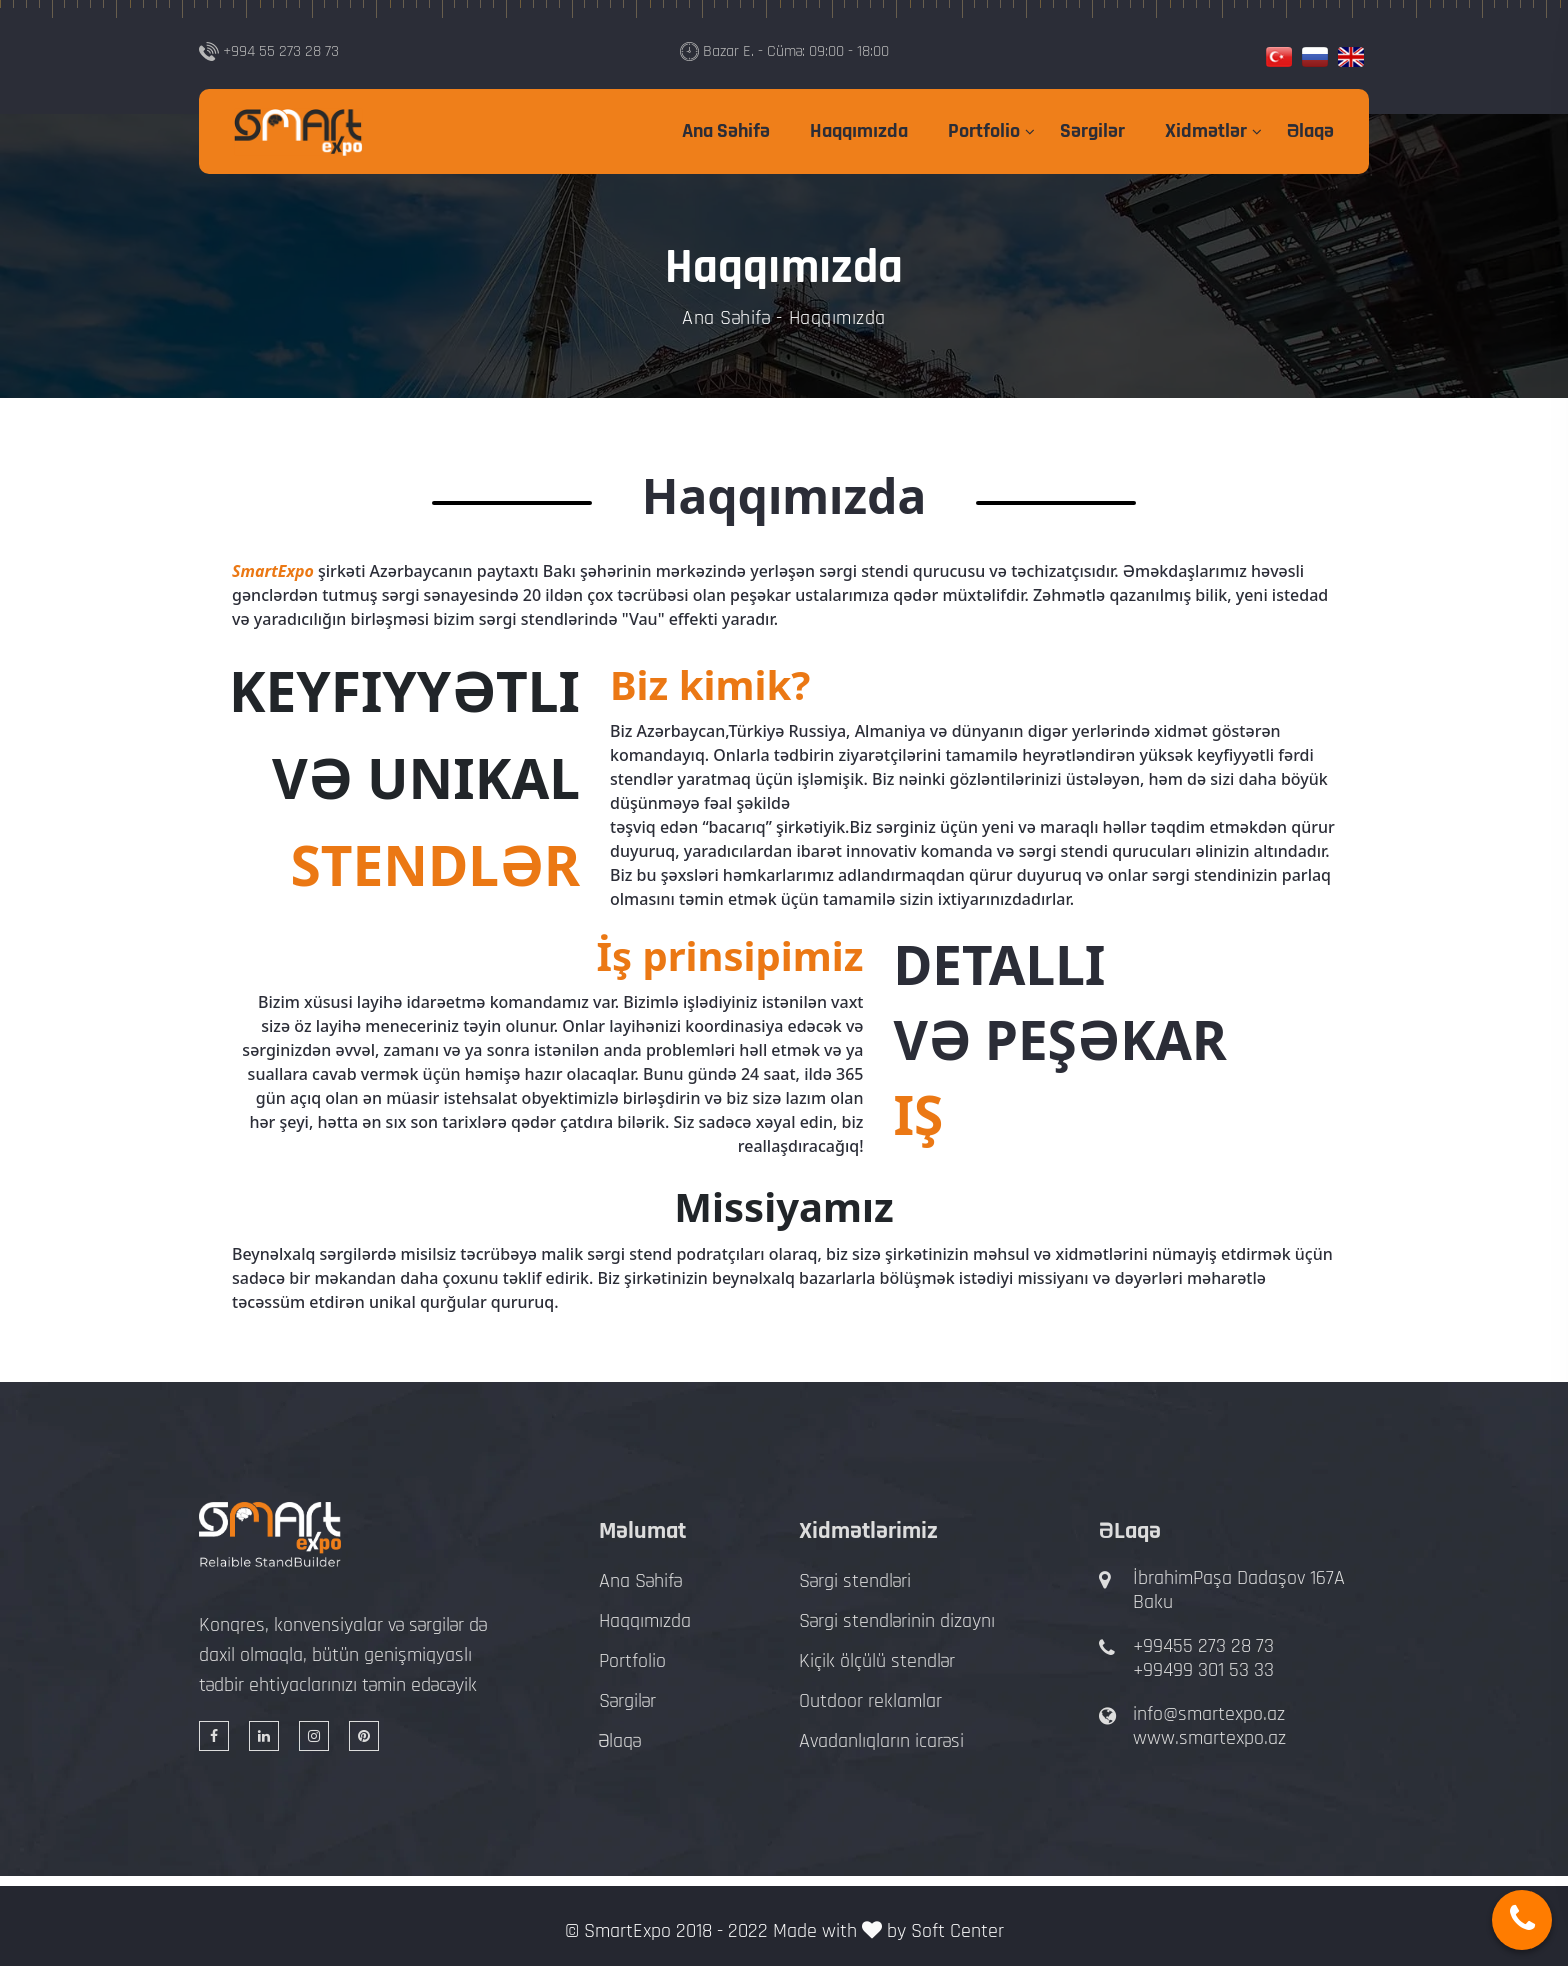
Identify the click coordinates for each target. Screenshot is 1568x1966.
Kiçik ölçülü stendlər (877, 1661)
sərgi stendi (863, 571)
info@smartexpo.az (1209, 1714)
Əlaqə (1310, 131)
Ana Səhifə (726, 131)
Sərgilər (1092, 131)
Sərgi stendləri (855, 1581)
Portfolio (984, 131)
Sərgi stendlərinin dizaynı (897, 1621)
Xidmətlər (1206, 131)
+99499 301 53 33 (1203, 1670)
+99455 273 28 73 (1203, 1646)
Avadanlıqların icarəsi (881, 1741)
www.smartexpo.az (1209, 1738)
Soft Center (957, 1931)
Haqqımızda (859, 131)
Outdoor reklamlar (870, 1701)
